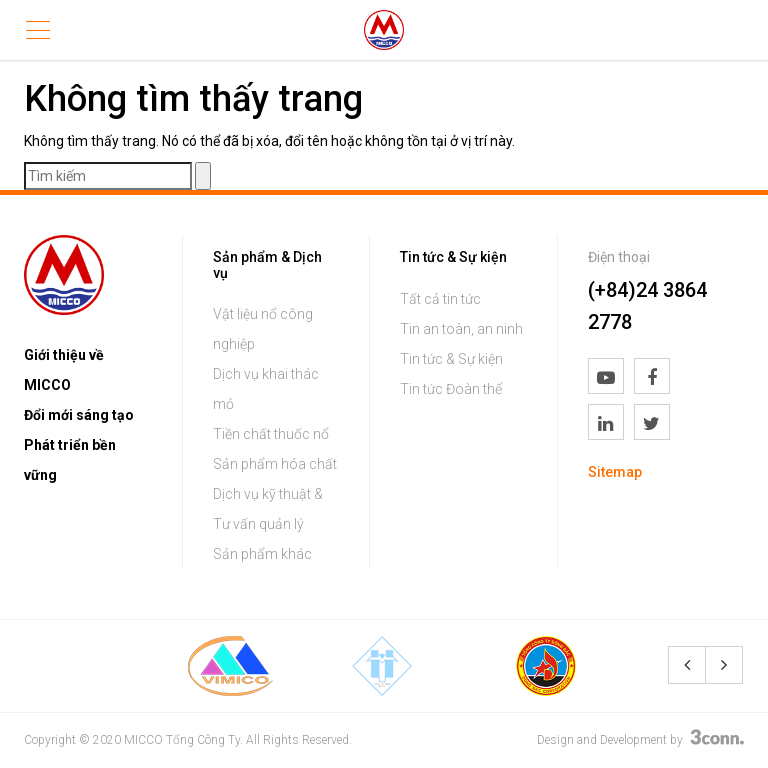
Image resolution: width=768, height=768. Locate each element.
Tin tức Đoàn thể (451, 389)
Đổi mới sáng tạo (79, 415)
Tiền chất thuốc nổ (271, 434)
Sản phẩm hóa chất (275, 464)
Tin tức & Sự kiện (451, 359)
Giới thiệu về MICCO (64, 370)
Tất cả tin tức (440, 299)
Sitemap (615, 472)
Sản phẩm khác (262, 554)
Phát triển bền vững (70, 460)
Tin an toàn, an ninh (461, 329)
